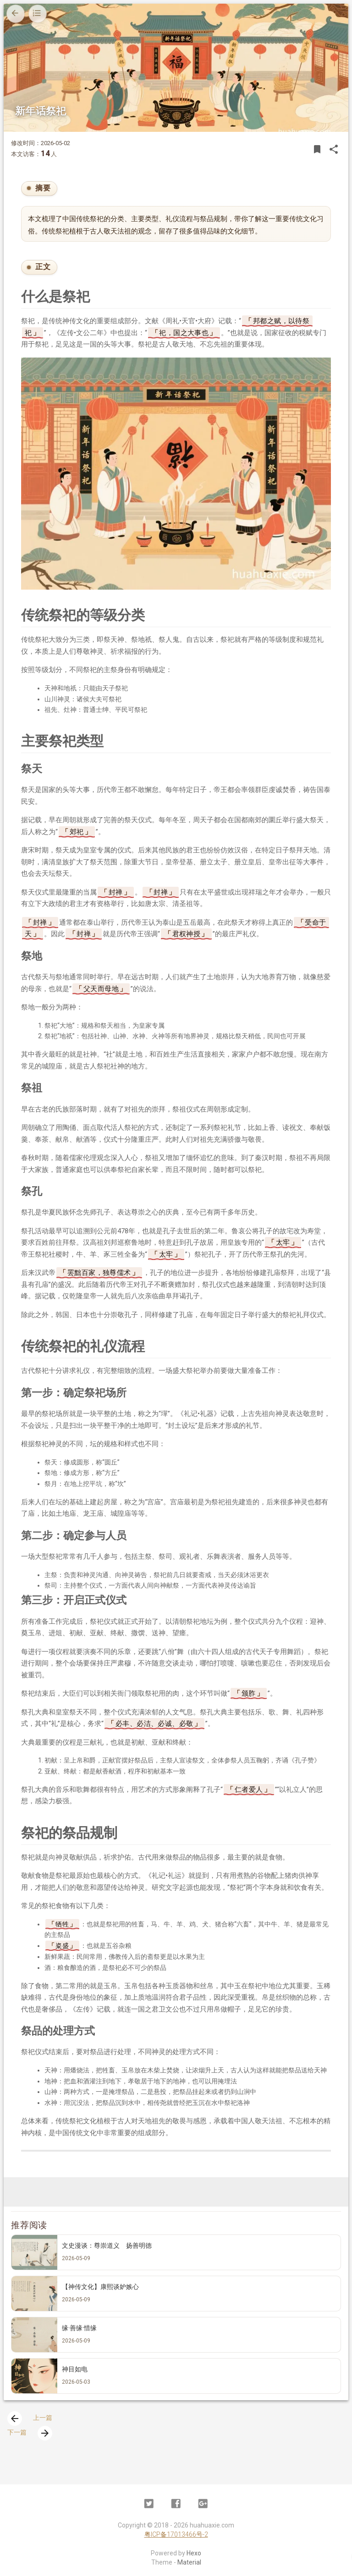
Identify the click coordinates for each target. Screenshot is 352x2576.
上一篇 (29, 2417)
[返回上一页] (15, 14)
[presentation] (14, 2418)
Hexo (194, 2553)
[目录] (37, 14)
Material (189, 2562)
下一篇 (29, 2432)
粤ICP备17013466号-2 (176, 2534)
